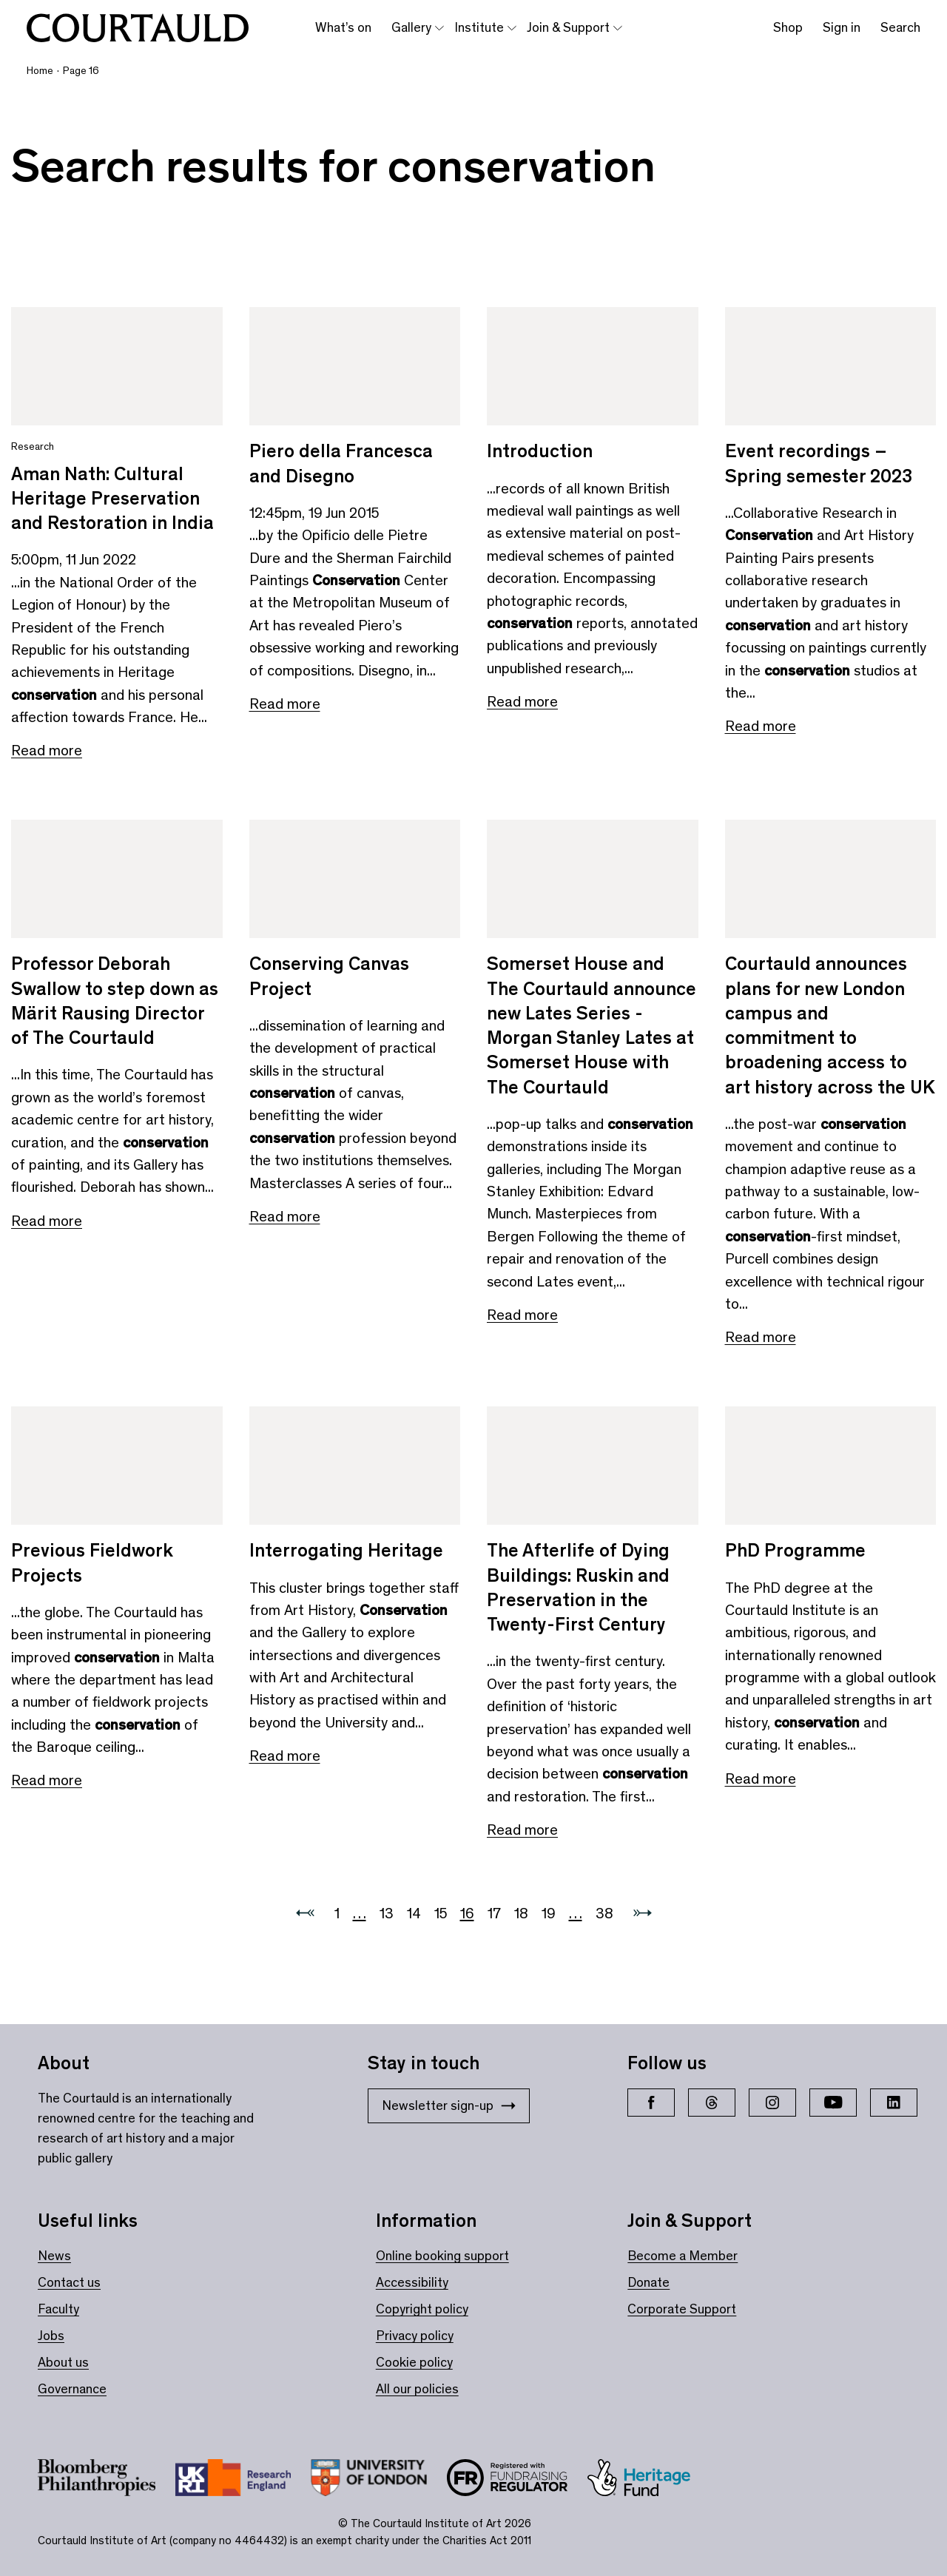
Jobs (51, 2335)
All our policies (417, 2389)
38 (604, 1913)
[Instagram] (772, 2102)
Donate (648, 2282)
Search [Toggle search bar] (900, 27)
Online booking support (442, 2256)
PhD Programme (795, 1550)
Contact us (69, 2282)
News (54, 2256)
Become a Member (682, 2256)
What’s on (343, 27)
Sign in (841, 27)
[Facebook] (651, 2102)
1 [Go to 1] (337, 1913)
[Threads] (711, 2102)
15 (440, 1913)
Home (40, 70)
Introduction (540, 450)
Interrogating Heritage (346, 1550)
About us (63, 2362)
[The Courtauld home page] (138, 28)
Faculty (58, 2309)
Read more (46, 750)
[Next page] (642, 1913)
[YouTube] (833, 2102)
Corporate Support (681, 2309)
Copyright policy (422, 2309)
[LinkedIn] (893, 2102)
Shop (788, 27)
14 (414, 1913)
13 (387, 1913)
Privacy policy (415, 2335)
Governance (72, 2389)
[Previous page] (305, 1913)
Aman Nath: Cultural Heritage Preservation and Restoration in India (112, 498)
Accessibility (412, 2282)
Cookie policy (414, 2362)
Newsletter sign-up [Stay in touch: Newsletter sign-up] (449, 2105)
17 (494, 1913)
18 (521, 1913)
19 (549, 1913)
